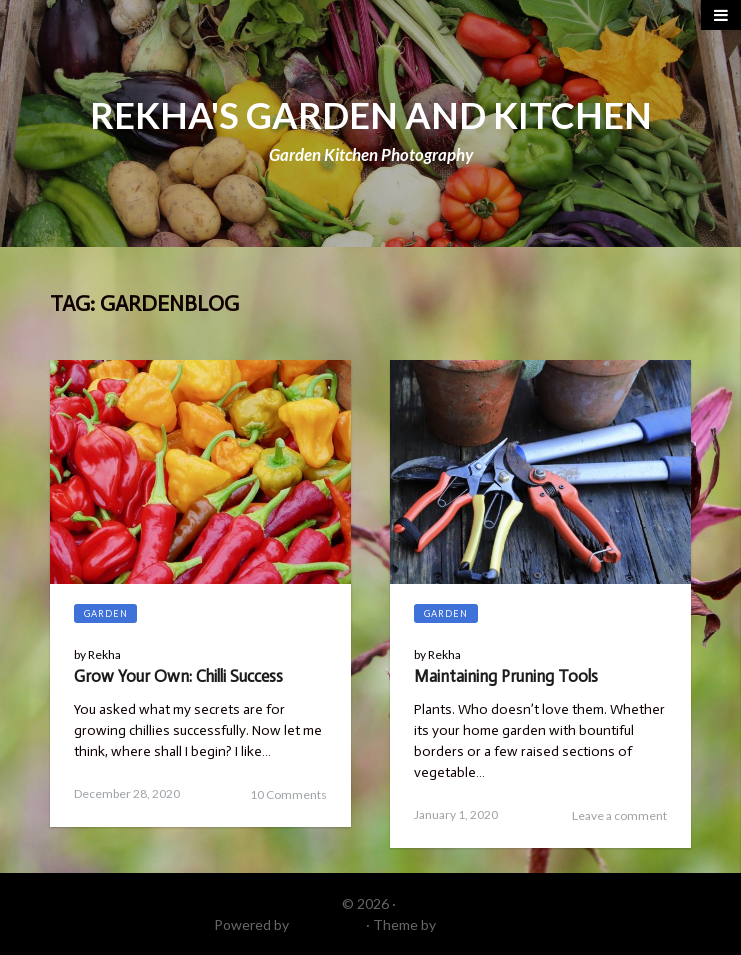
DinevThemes (483, 924)
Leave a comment (619, 815)
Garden (106, 613)
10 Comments (288, 794)
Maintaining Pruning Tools (506, 676)
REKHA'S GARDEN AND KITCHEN (371, 115)
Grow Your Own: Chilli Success (178, 676)
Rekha (104, 654)
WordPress (327, 924)
